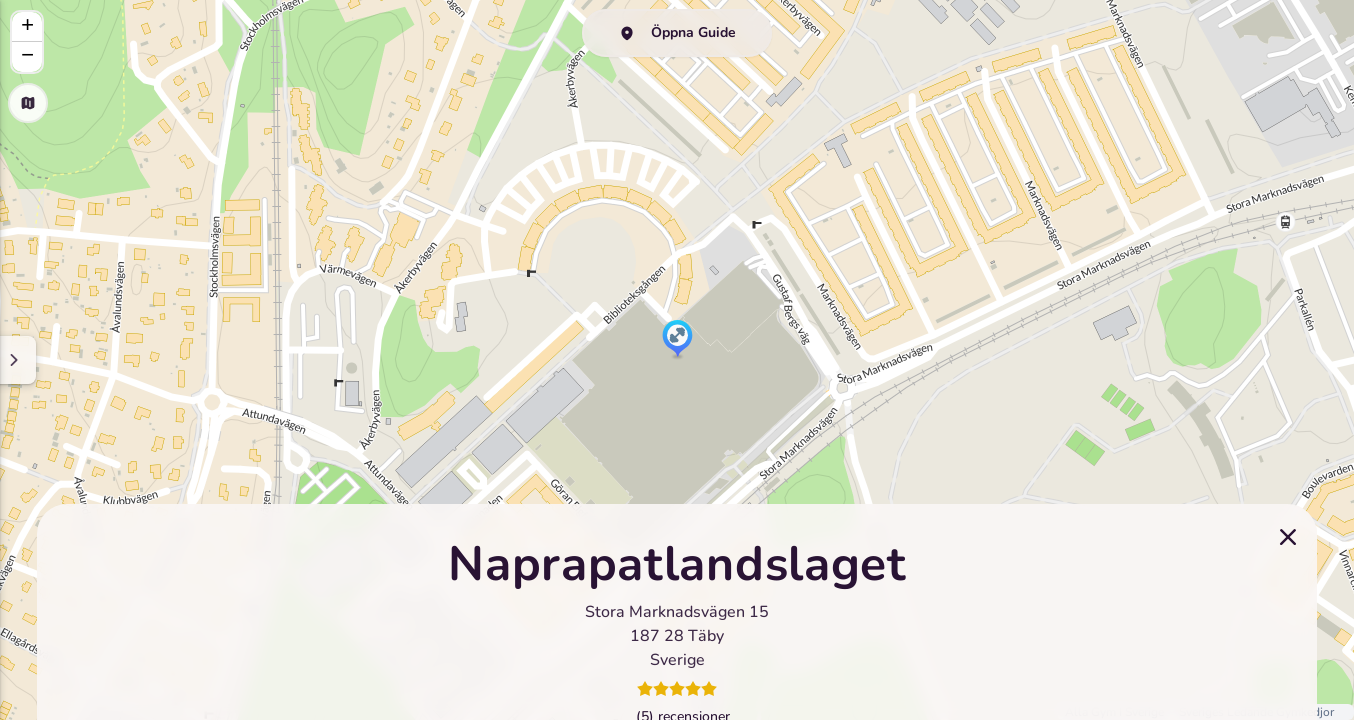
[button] (677, 340)
